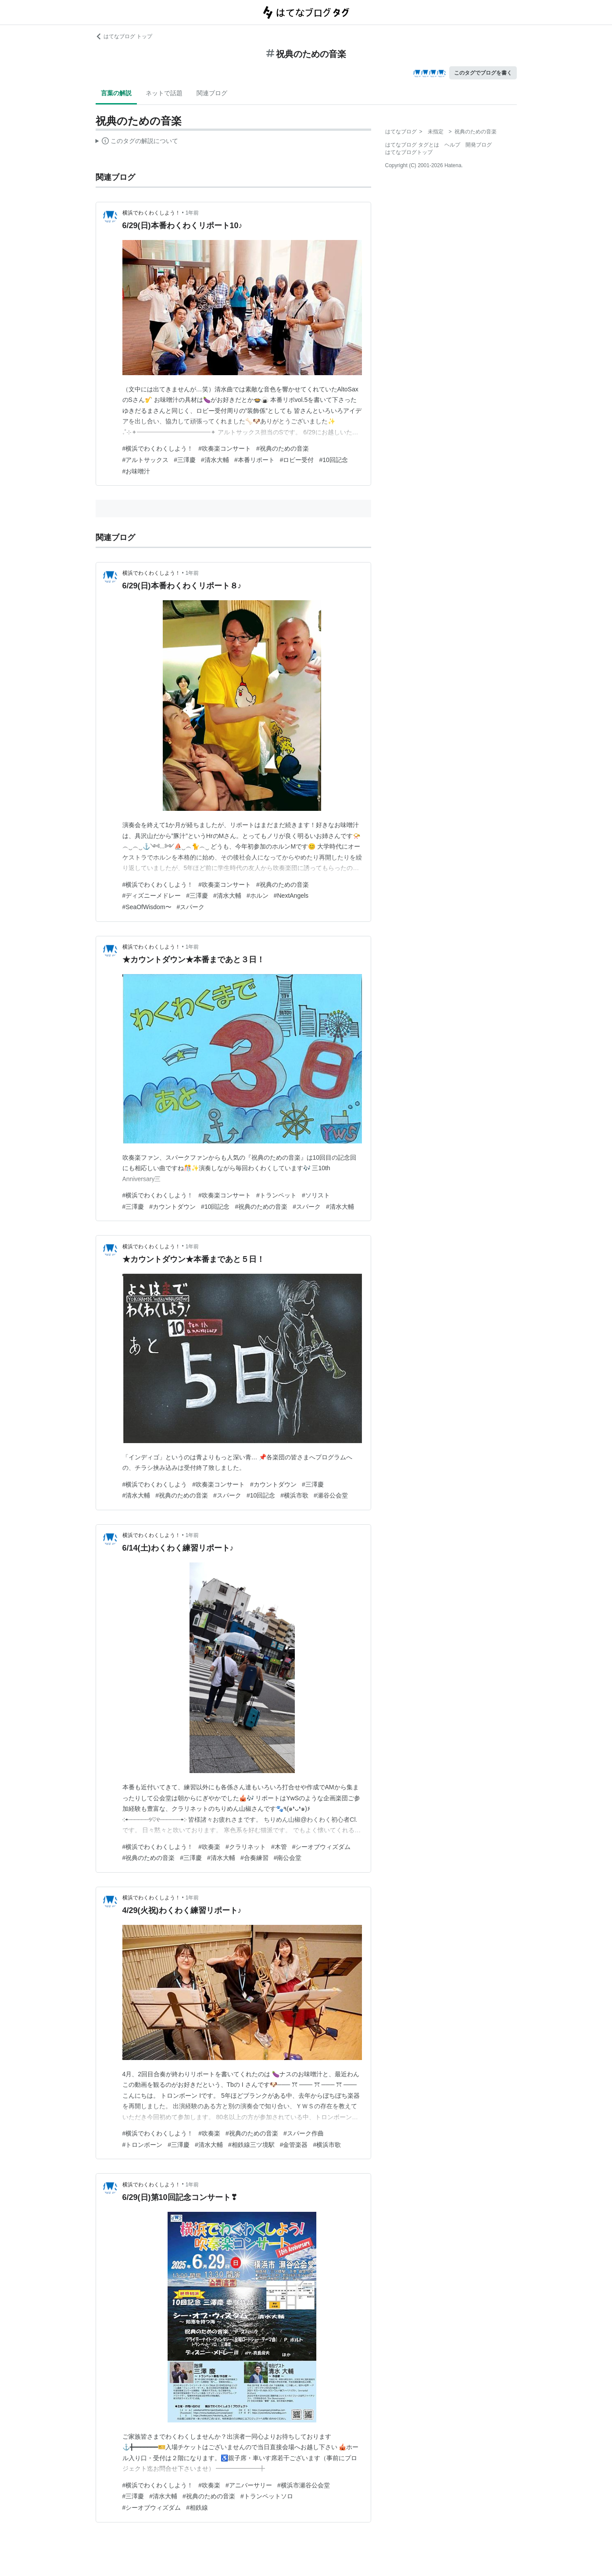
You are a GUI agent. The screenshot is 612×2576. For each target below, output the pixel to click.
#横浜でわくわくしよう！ (157, 448)
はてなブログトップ (409, 152)
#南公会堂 (288, 1857)
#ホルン (257, 895)
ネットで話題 (164, 93)
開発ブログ (478, 145)
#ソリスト (316, 1195)
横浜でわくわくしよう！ (151, 213)
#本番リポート (254, 459)
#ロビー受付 (297, 459)
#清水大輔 (215, 459)
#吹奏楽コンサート (224, 448)
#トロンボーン (142, 2144)
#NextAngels (291, 895)
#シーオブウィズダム (321, 1846)
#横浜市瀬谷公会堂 (303, 2485)
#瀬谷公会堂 (331, 1495)
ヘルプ (452, 145)
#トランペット (276, 1195)
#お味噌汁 (136, 471)
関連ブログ (212, 93)
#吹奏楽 (209, 1846)
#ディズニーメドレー (151, 895)
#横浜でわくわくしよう (154, 1484)
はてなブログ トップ (124, 36)
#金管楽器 (294, 2144)
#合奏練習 (254, 1857)
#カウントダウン (172, 1206)
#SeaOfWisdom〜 (147, 906)
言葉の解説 (116, 93)
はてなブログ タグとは (412, 145)
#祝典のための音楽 (282, 448)
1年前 (192, 213)
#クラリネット (245, 1846)
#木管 (279, 1846)
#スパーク (191, 906)
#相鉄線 (197, 2507)
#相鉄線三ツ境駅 (251, 2144)
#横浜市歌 (294, 1495)
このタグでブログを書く (483, 73)
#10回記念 (333, 459)
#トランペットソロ (266, 2496)
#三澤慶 (185, 459)
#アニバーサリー (248, 2485)
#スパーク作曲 (303, 2133)
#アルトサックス (145, 459)
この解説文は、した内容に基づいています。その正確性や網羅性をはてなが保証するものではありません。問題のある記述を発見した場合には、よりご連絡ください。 (137, 142)
